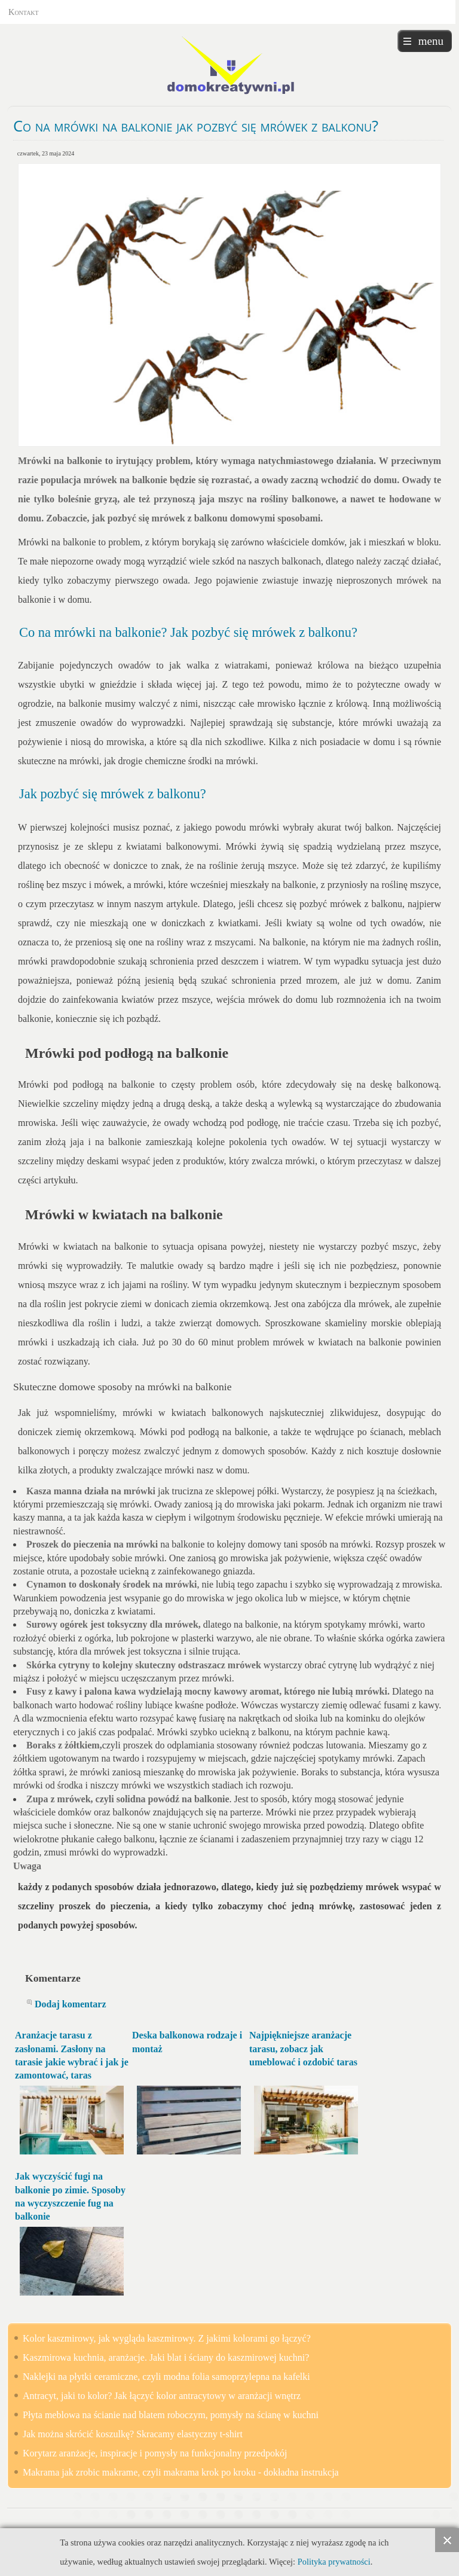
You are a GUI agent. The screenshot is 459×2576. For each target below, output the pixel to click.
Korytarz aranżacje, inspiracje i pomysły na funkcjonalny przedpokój (155, 2453)
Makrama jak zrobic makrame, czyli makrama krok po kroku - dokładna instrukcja (181, 2472)
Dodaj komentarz (70, 2004)
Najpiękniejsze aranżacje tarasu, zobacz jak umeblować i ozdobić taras (303, 2048)
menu (430, 41)
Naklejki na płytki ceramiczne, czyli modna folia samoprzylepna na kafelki (166, 2376)
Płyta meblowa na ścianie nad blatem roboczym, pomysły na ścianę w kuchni (171, 2415)
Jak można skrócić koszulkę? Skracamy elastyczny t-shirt (133, 2434)
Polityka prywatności (334, 2561)
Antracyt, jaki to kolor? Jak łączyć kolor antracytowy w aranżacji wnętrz (162, 2396)
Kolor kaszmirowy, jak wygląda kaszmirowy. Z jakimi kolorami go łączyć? (167, 2338)
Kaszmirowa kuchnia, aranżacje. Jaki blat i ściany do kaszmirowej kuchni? (166, 2357)
